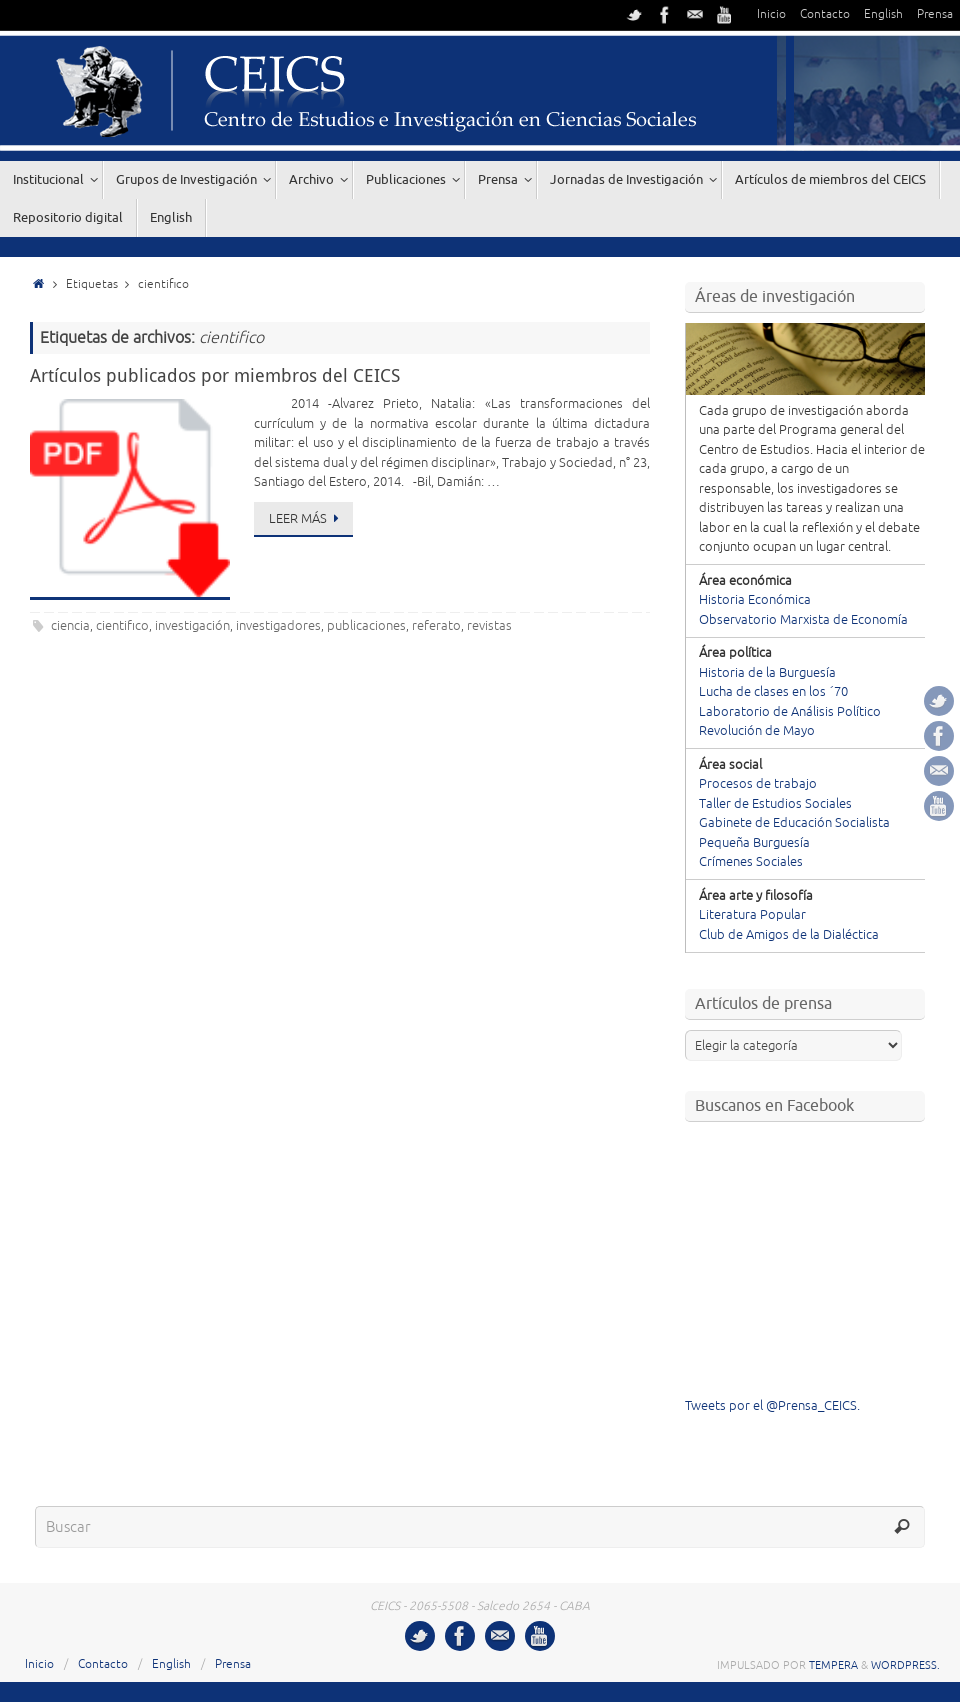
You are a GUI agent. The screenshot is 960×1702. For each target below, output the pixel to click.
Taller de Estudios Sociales (775, 804)
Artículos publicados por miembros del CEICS (215, 375)
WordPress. (905, 1665)
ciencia (70, 626)
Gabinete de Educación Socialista (794, 823)
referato (436, 626)
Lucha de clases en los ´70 (773, 692)
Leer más (307, 519)
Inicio (771, 14)
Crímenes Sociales (751, 862)
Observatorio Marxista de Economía (803, 620)
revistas (489, 626)
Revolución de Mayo (757, 731)
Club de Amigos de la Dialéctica (789, 935)
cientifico (122, 626)
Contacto (825, 14)
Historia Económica (755, 600)
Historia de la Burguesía (767, 673)
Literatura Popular (752, 915)
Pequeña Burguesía (754, 843)
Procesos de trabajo (758, 784)
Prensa (935, 14)
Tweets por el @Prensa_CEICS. (772, 1406)
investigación (192, 626)
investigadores (278, 626)
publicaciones (366, 626)
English (883, 14)
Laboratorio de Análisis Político (790, 712)
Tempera (833, 1665)
